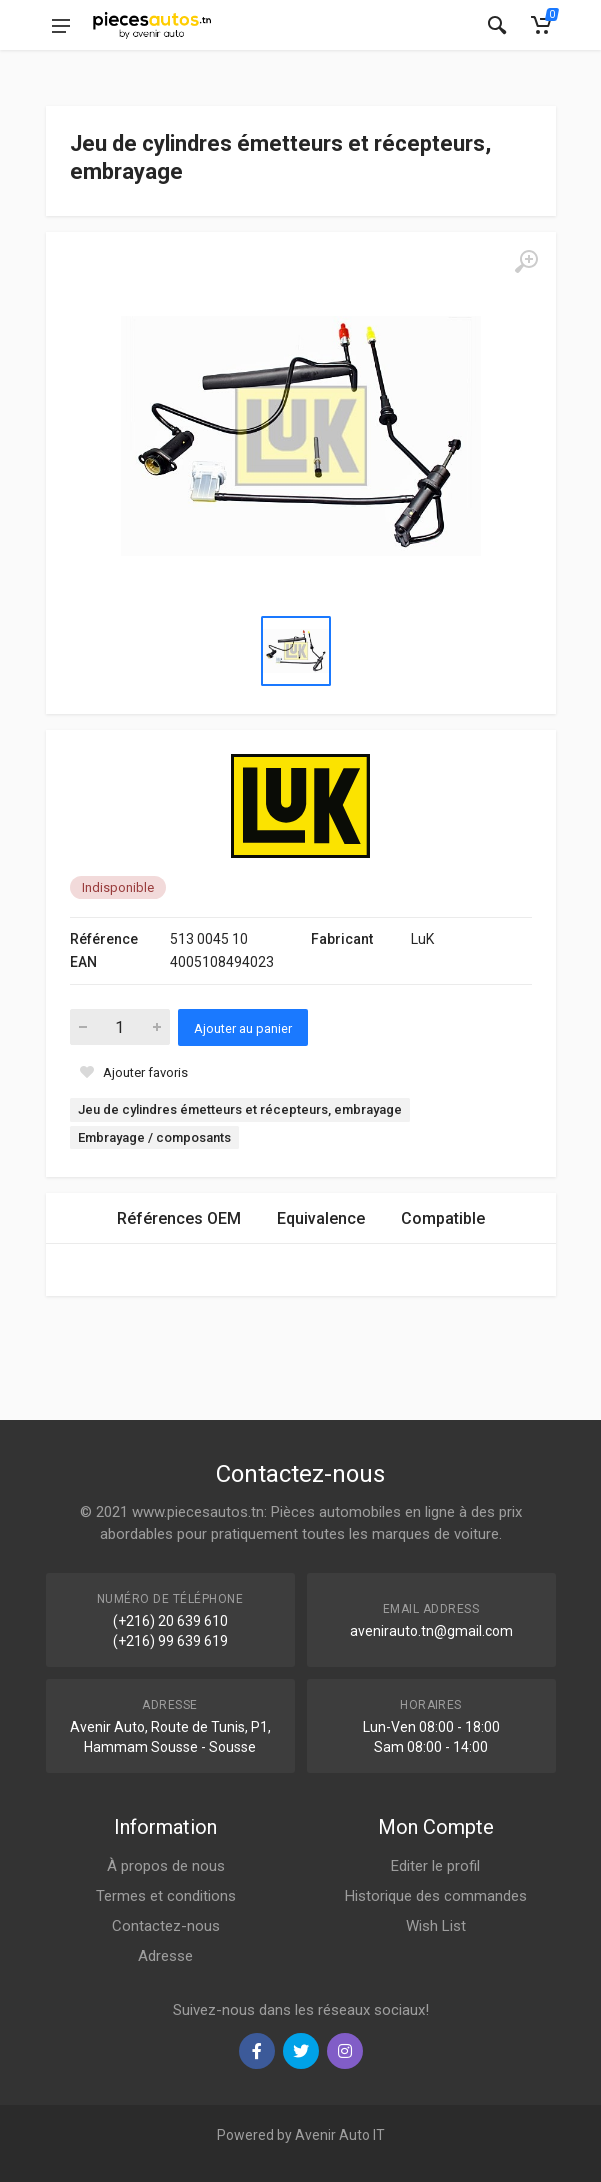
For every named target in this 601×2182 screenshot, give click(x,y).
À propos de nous (166, 1866)
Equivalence (321, 1218)
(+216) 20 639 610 (170, 1621)
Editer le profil (435, 1866)
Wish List (436, 1926)
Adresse (165, 1956)
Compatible (443, 1218)
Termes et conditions (166, 1896)
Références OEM (179, 1218)
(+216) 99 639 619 (170, 1641)
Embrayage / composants (154, 1137)
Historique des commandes (436, 1896)
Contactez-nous (166, 1926)
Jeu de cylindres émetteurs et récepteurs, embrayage (240, 1109)
